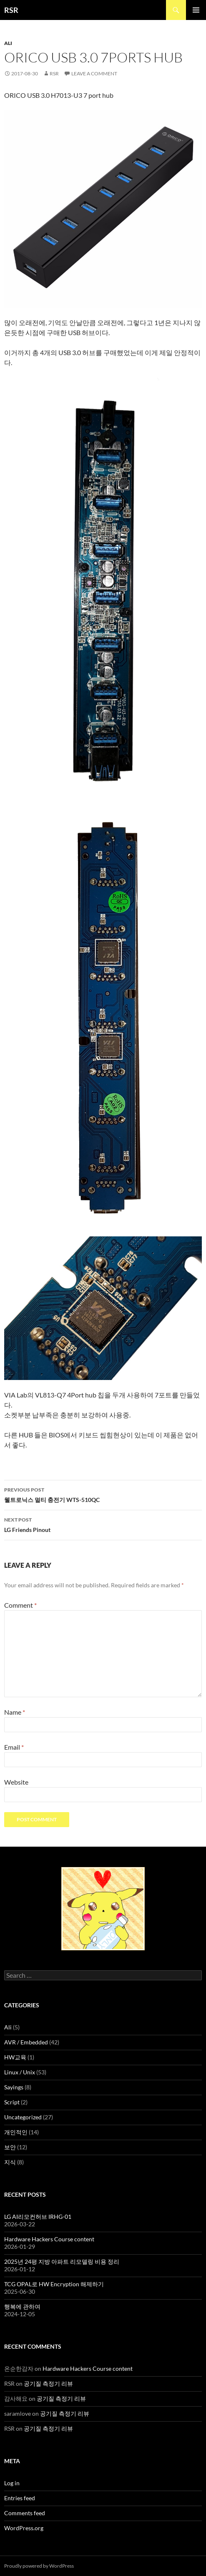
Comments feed (24, 2512)
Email (14, 1747)
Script (12, 2102)
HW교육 (15, 2057)
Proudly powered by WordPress (39, 2566)
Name (14, 1712)
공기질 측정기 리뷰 (48, 2383)
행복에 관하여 (22, 2306)
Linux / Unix (19, 2072)
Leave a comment (94, 73)
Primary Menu (196, 10)
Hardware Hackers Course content (49, 2239)
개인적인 (16, 2132)
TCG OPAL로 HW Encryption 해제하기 (54, 2284)
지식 (10, 2162)
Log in (12, 2482)
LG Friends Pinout (103, 1524)
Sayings (13, 2087)
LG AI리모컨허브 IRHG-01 (37, 2216)
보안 (10, 2147)
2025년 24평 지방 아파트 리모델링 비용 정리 (61, 2261)
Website (16, 1782)
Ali (8, 43)
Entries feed (19, 2497)
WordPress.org (23, 2527)
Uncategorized (23, 2117)
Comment (20, 1605)
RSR (11, 10)
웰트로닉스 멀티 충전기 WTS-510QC (103, 1494)
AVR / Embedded (26, 2042)
